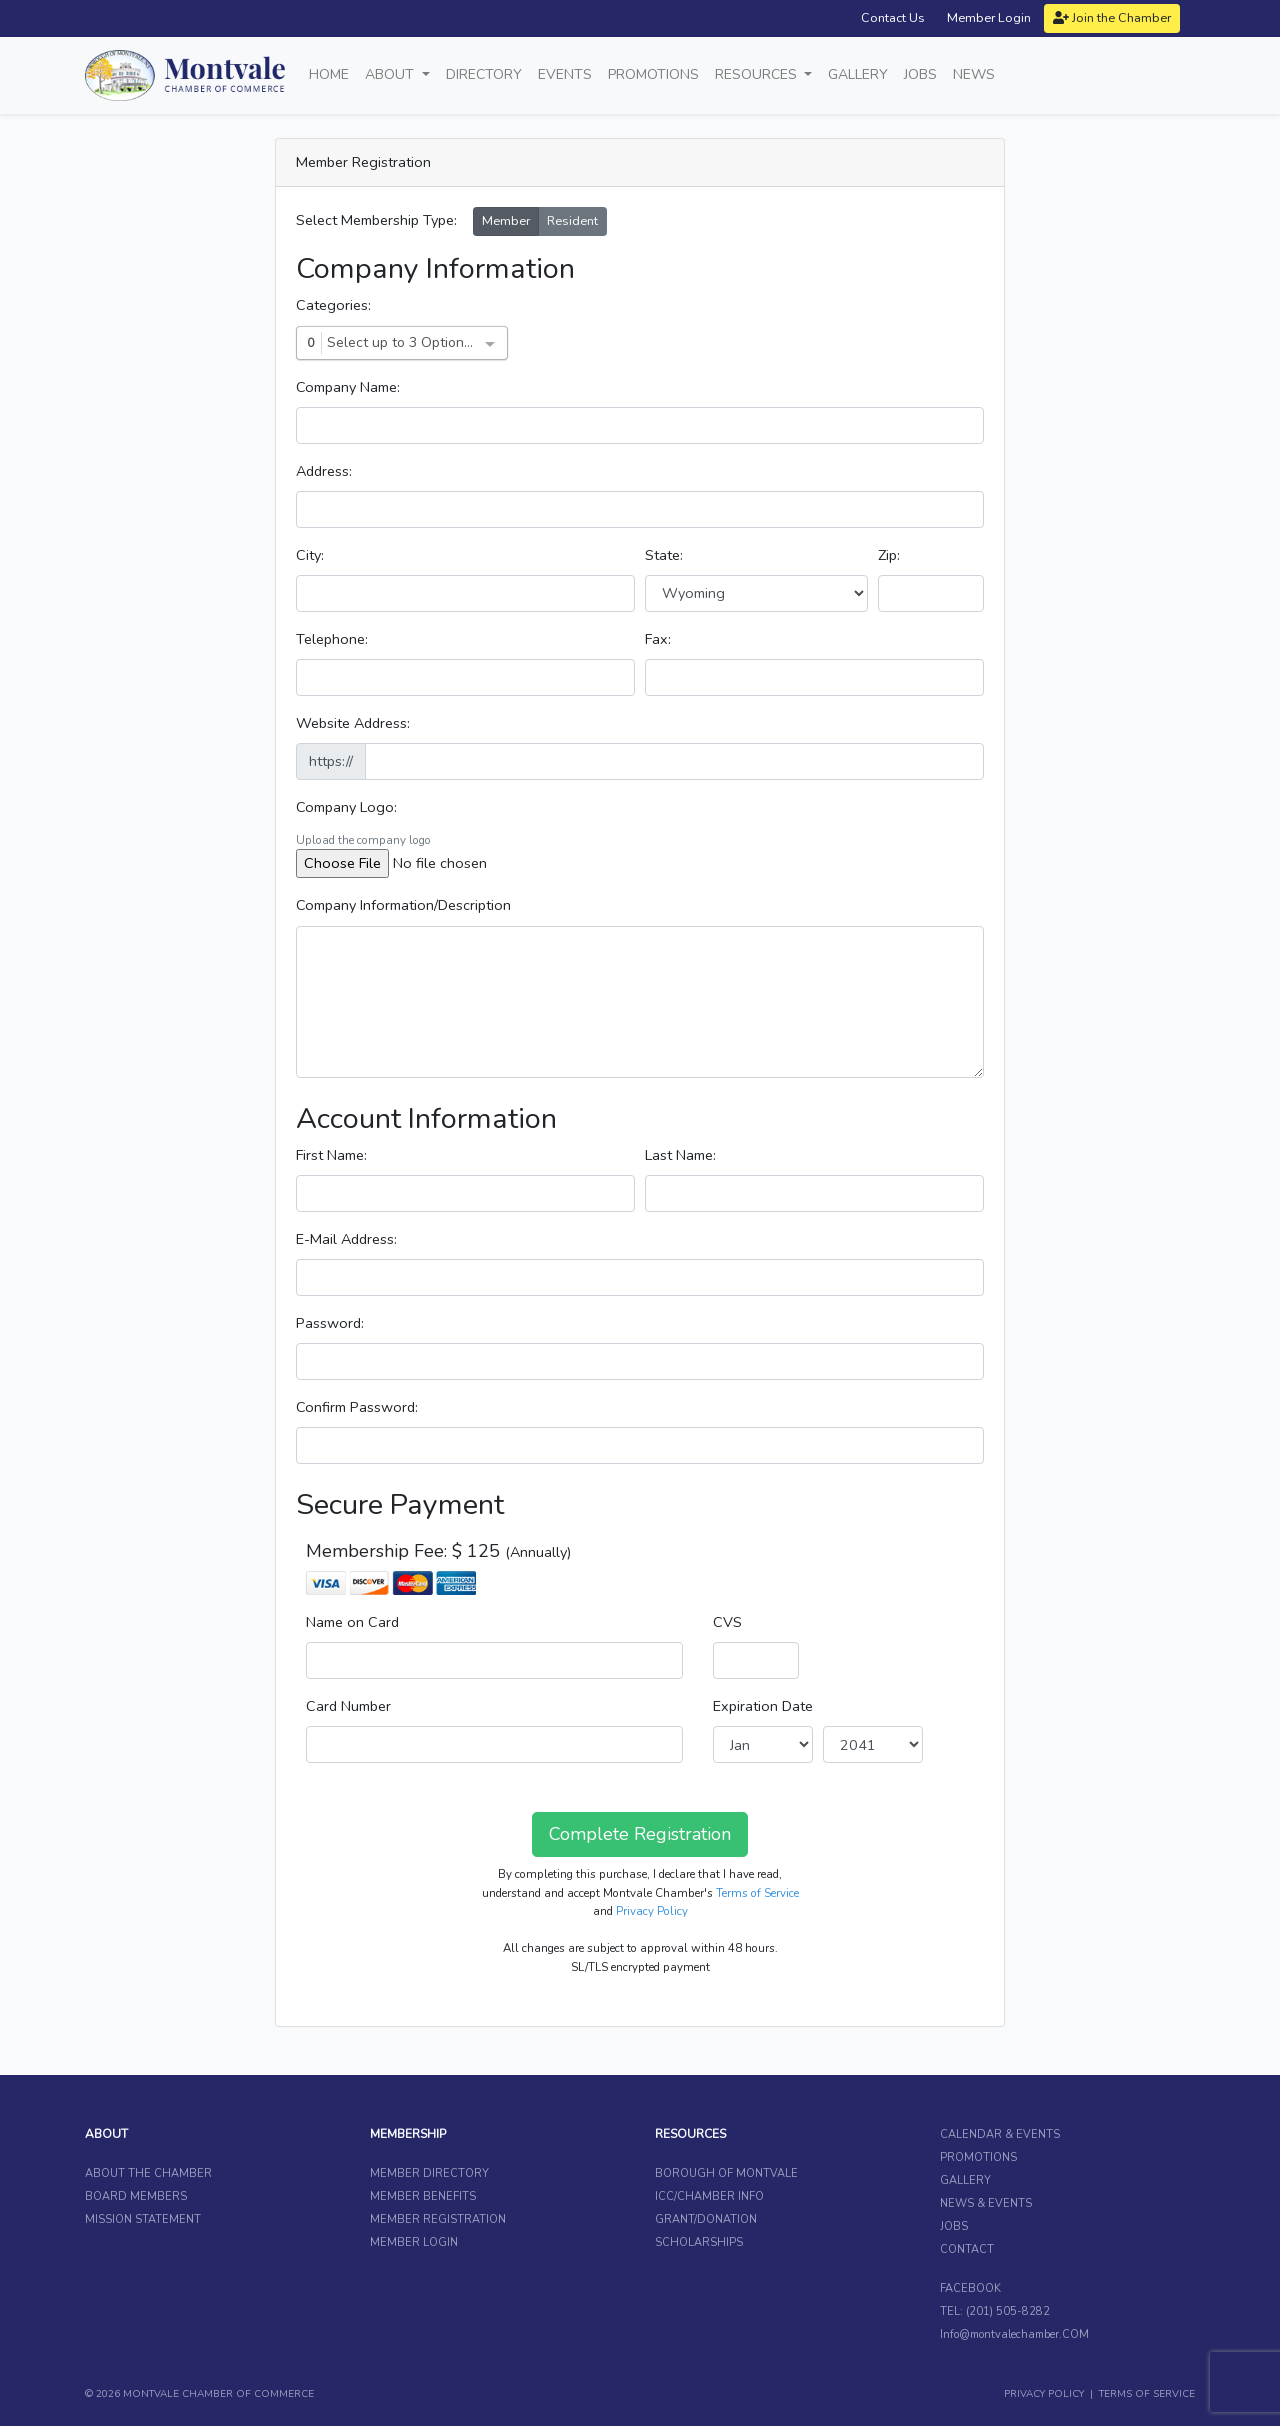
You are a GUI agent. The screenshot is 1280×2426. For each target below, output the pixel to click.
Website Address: (353, 723)
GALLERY (965, 2180)
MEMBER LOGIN (414, 2242)
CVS (727, 1622)
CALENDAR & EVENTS (1000, 2134)
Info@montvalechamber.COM (1014, 2334)
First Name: (331, 1155)
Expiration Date (763, 1706)
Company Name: (348, 387)
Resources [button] (758, 74)
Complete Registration (640, 1834)
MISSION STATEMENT (143, 2219)
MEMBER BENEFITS (423, 2196)
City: (310, 555)
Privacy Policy (652, 1911)
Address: (324, 471)
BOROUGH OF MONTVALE (726, 2173)
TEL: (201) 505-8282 (995, 2311)
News (974, 74)
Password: (330, 1323)
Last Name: (680, 1155)
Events (565, 74)
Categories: (333, 305)
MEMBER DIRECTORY (429, 2173)
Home (329, 74)
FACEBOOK (970, 2288)
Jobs (920, 74)
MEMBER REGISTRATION (438, 2219)
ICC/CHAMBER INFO (709, 2196)
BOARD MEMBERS (136, 2196)
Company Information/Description (403, 905)
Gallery (858, 74)
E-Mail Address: (346, 1239)
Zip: (889, 555)
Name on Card (352, 1622)
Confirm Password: (357, 1407)
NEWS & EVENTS (986, 2203)
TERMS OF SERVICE (1147, 2394)
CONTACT (967, 2249)
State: (664, 555)
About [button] (391, 74)
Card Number (348, 1706)
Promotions (653, 74)
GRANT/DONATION (706, 2219)
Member (506, 220)
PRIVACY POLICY (1044, 2394)
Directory (484, 74)
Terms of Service (757, 1893)
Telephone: (332, 639)
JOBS (954, 2226)
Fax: (658, 639)
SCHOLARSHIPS (699, 2242)
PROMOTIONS (978, 2157)
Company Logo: (346, 807)
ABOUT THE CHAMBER (148, 2173)
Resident (572, 220)
